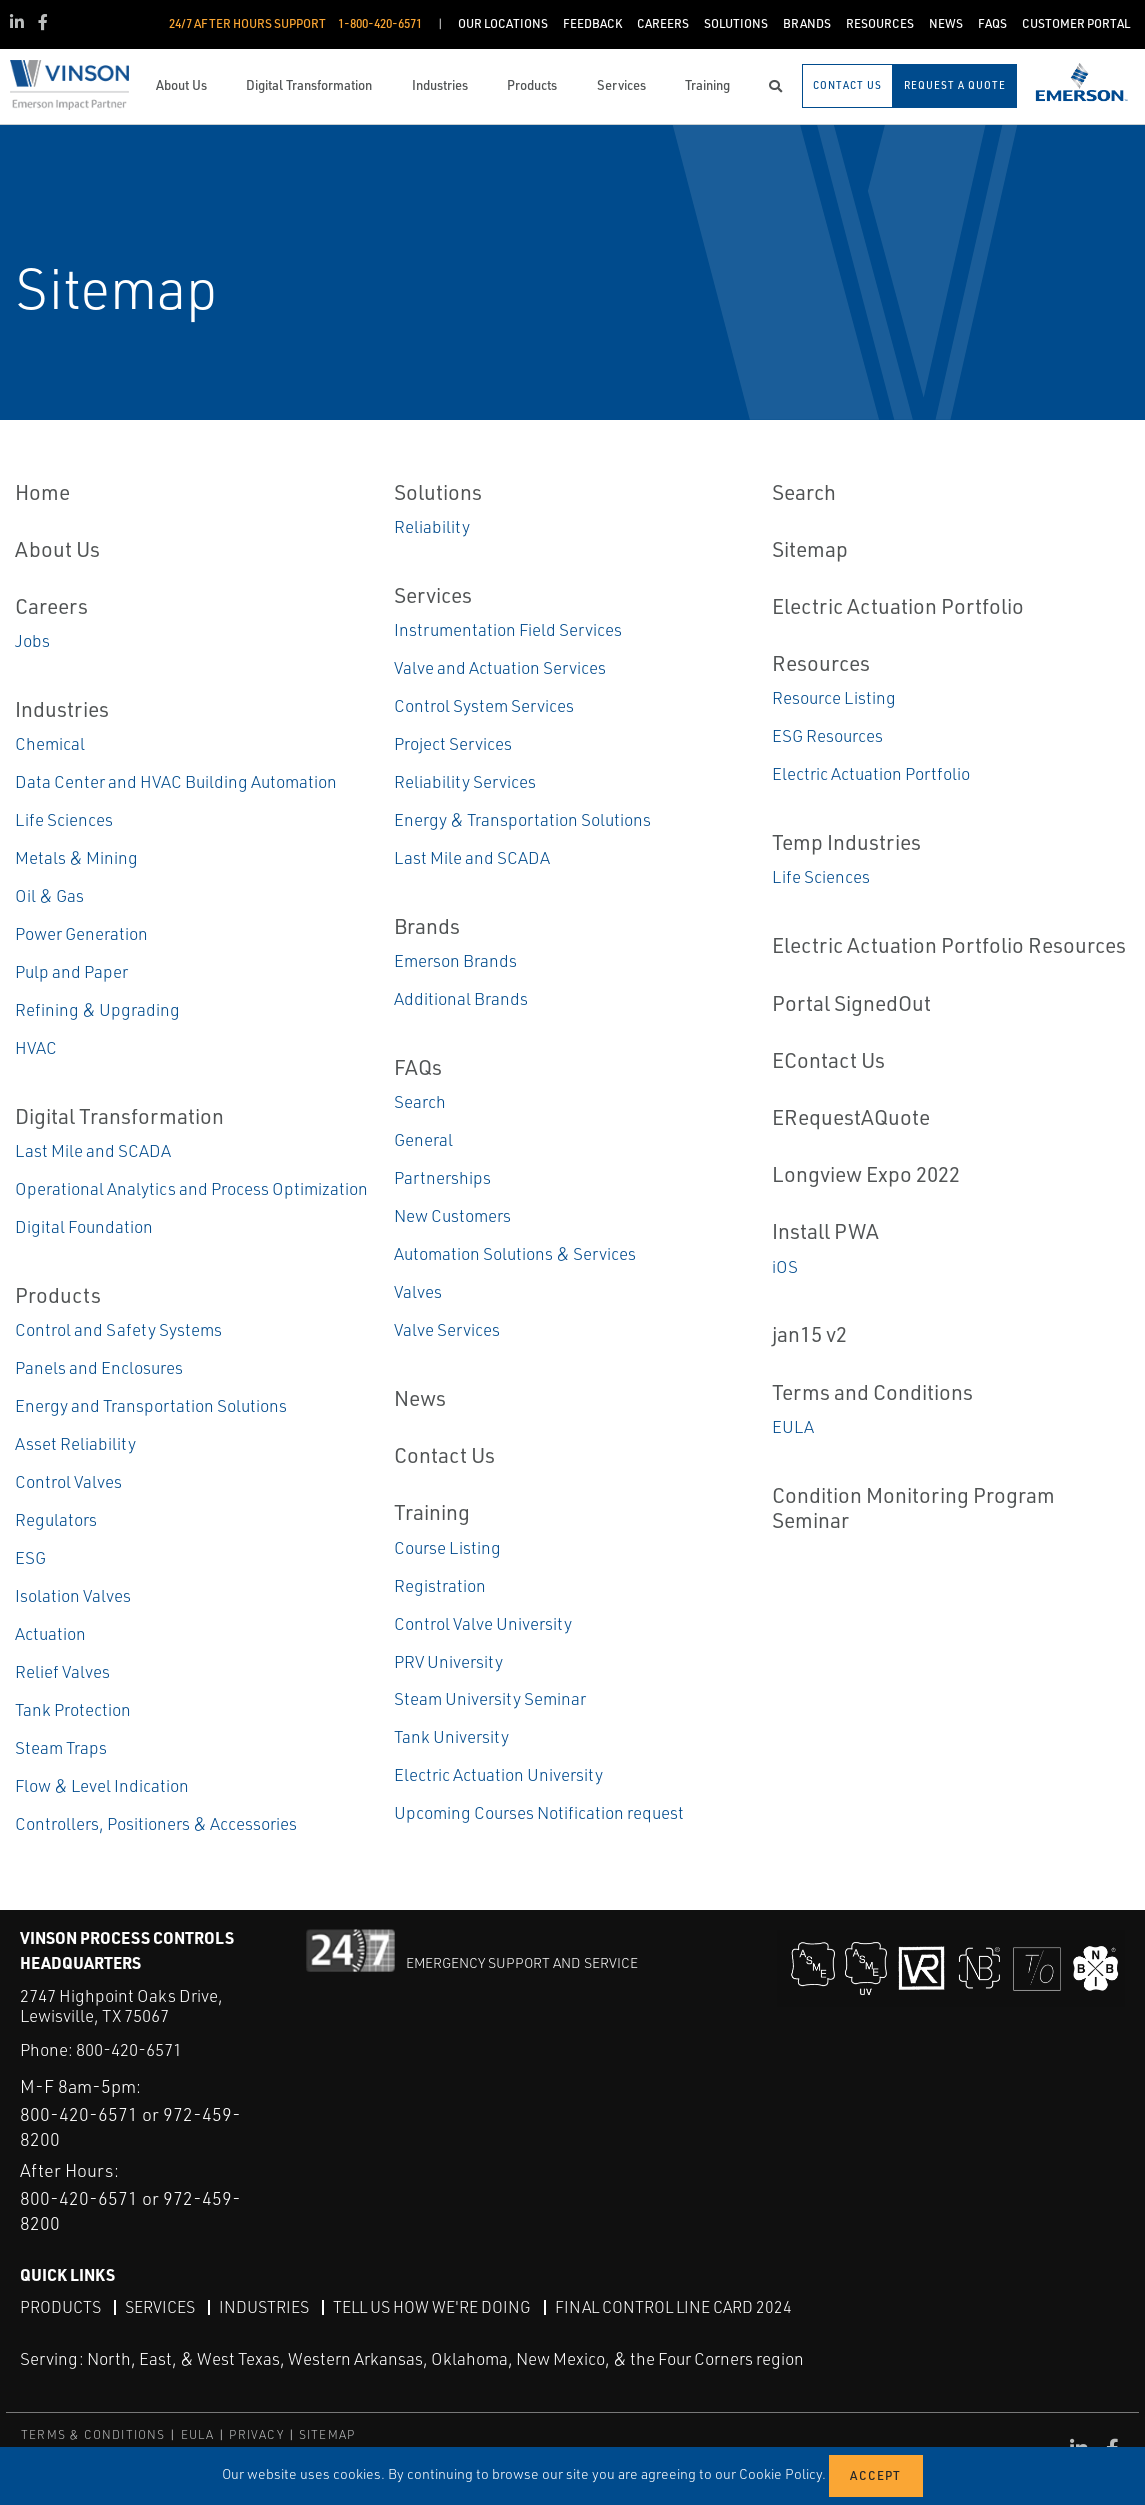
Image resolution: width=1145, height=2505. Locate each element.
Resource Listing (834, 697)
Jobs (32, 640)
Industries (62, 709)
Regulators (56, 1519)
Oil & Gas (49, 895)
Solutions (438, 492)
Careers (51, 606)
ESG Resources (827, 735)
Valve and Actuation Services (500, 667)
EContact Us (828, 1060)
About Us (57, 549)
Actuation (50, 1633)
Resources (821, 663)
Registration (440, 1585)
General (423, 1139)
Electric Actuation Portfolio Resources (949, 945)
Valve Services (447, 1329)
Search (420, 1101)
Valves (418, 1291)
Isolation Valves (73, 1595)
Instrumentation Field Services (508, 629)
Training (432, 1512)
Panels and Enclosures (99, 1367)
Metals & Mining (76, 857)
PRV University (448, 1661)
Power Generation (81, 933)
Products (58, 1295)
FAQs (418, 1067)
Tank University (451, 1736)
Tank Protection (73, 1709)
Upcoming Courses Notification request (539, 1812)
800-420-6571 (129, 2049)
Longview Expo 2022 (866, 1174)
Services (433, 595)
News (420, 1398)
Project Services (453, 743)
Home (42, 492)
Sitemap (810, 549)
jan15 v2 (809, 1334)
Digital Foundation (84, 1226)
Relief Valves (62, 1671)
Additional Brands (461, 998)
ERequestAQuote (851, 1117)
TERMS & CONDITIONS (93, 2434)
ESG (30, 1557)
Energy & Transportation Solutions (522, 819)
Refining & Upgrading (97, 1009)
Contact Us (444, 1455)
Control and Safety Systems (118, 1329)
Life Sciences (64, 819)
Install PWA (825, 1231)
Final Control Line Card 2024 (673, 2307)
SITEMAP (327, 2434)
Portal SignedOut (851, 1003)
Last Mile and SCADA (93, 1150)
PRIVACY (256, 2434)
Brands (427, 926)
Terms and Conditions (872, 1392)
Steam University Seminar (490, 1698)
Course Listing (447, 1547)
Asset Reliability (75, 1443)
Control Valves (68, 1481)
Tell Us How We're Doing (432, 2307)
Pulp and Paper (71, 971)
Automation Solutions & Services (515, 1253)
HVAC (36, 1047)
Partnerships (442, 1177)
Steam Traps (61, 1747)
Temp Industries (846, 842)
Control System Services (484, 705)
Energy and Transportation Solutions (151, 1405)
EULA (793, 1426)
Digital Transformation (119, 1116)
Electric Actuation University (498, 1774)
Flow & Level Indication (102, 1785)
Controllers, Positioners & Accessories (156, 1823)
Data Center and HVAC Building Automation (176, 781)
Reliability (432, 526)
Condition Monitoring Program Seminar (913, 1507)
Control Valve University (483, 1623)
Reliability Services (465, 781)
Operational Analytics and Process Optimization (191, 1188)
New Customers (452, 1215)
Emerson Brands (455, 960)
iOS (785, 1266)
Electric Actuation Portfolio (898, 606)
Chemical (50, 743)
